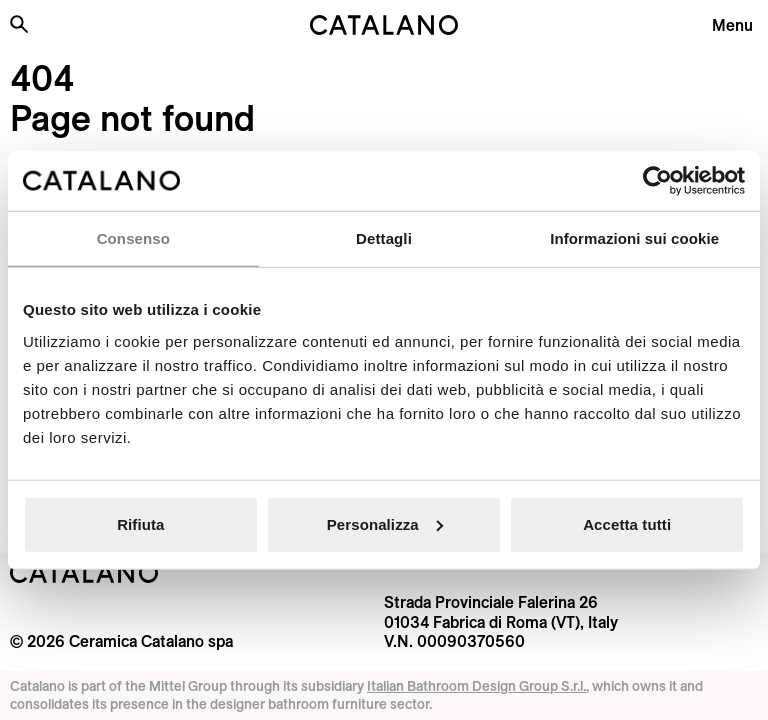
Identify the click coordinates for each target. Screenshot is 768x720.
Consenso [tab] (133, 238)
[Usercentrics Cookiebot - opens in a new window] (657, 181)
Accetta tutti (627, 523)
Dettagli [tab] (384, 238)
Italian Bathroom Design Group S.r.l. (476, 686)
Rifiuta (140, 523)
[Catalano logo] (384, 25)
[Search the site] (19, 24)
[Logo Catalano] (84, 573)
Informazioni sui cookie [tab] (634, 238)
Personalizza (385, 523)
